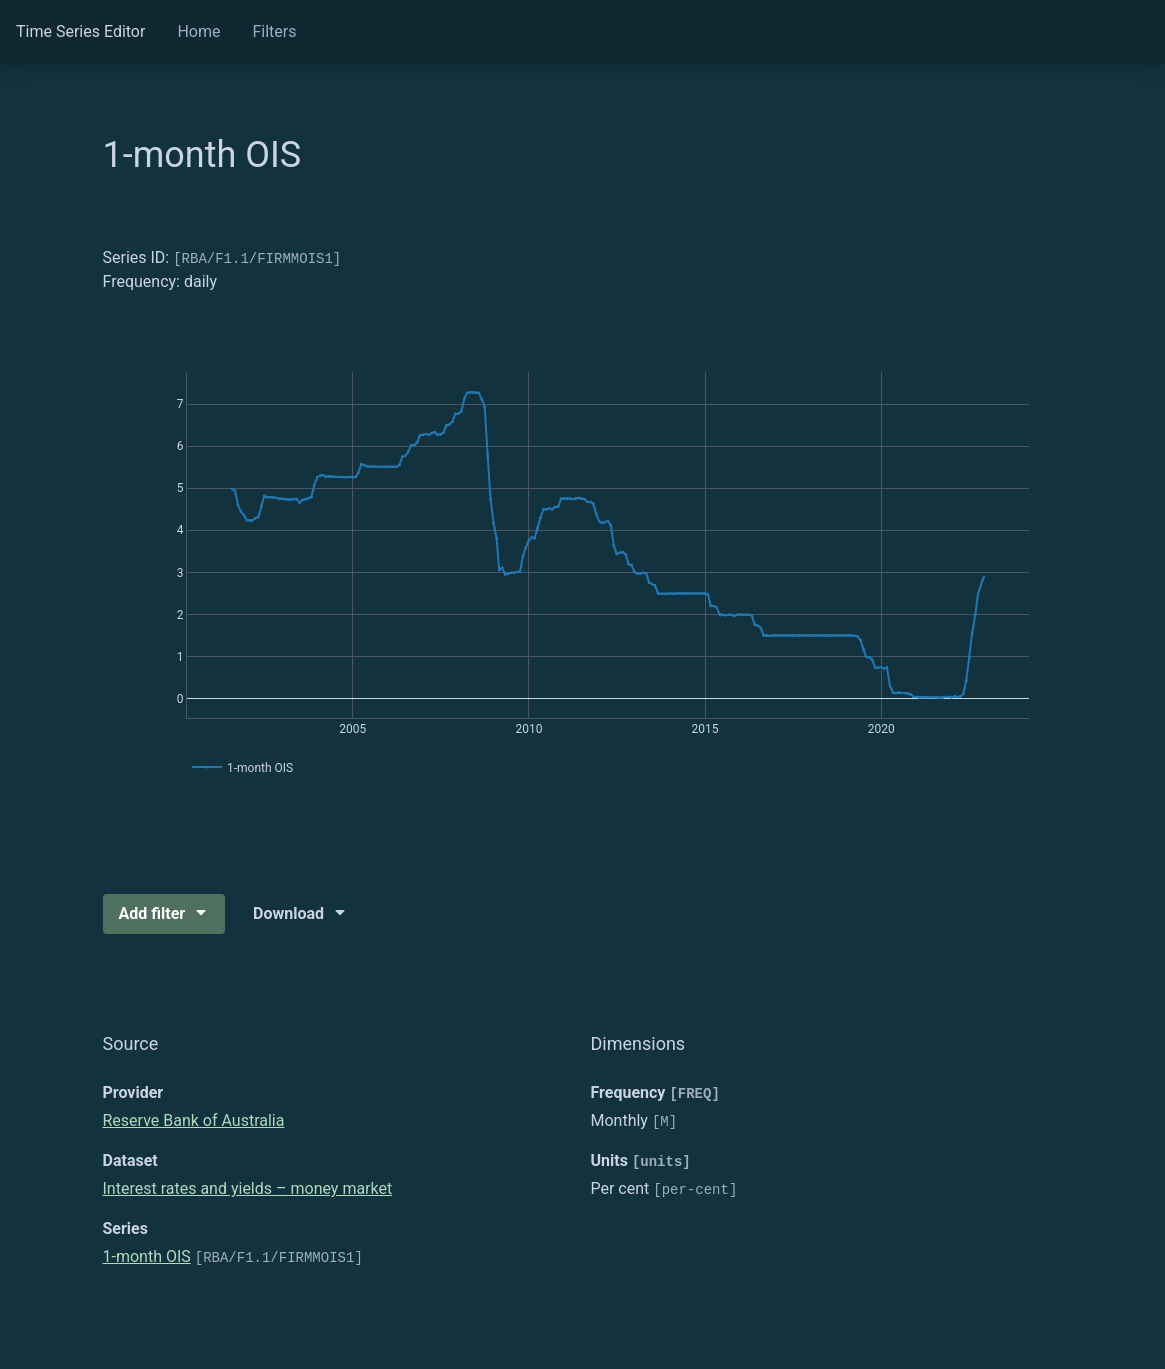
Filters (274, 31)
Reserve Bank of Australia (194, 1120)
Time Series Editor (80, 31)
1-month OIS (147, 1256)
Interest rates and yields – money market (248, 1188)
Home (198, 31)
